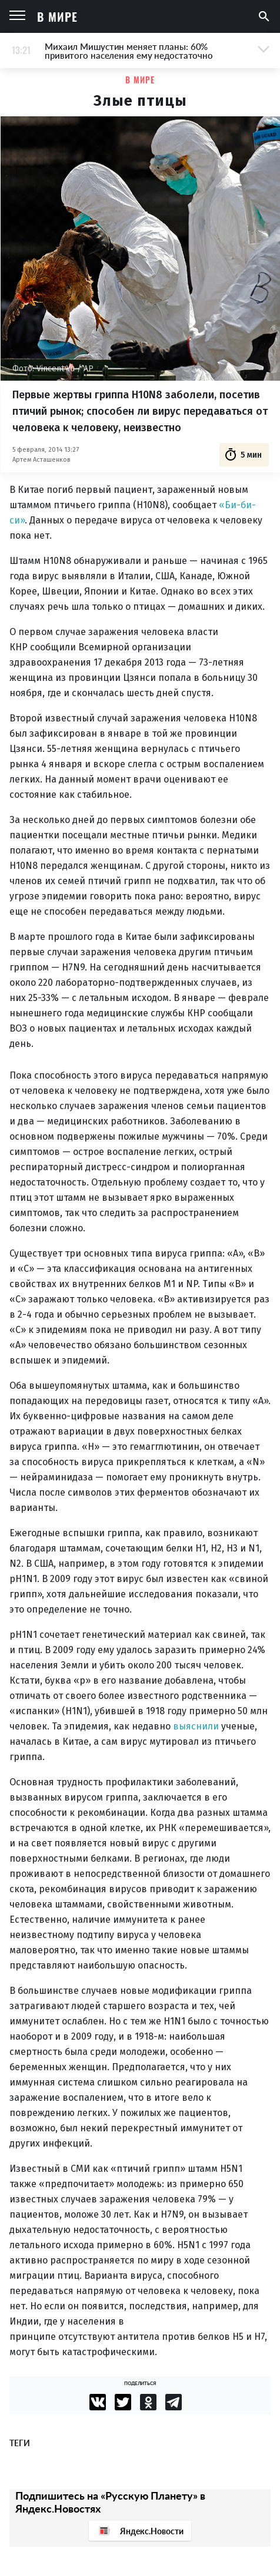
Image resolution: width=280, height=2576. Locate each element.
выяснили (196, 1726)
